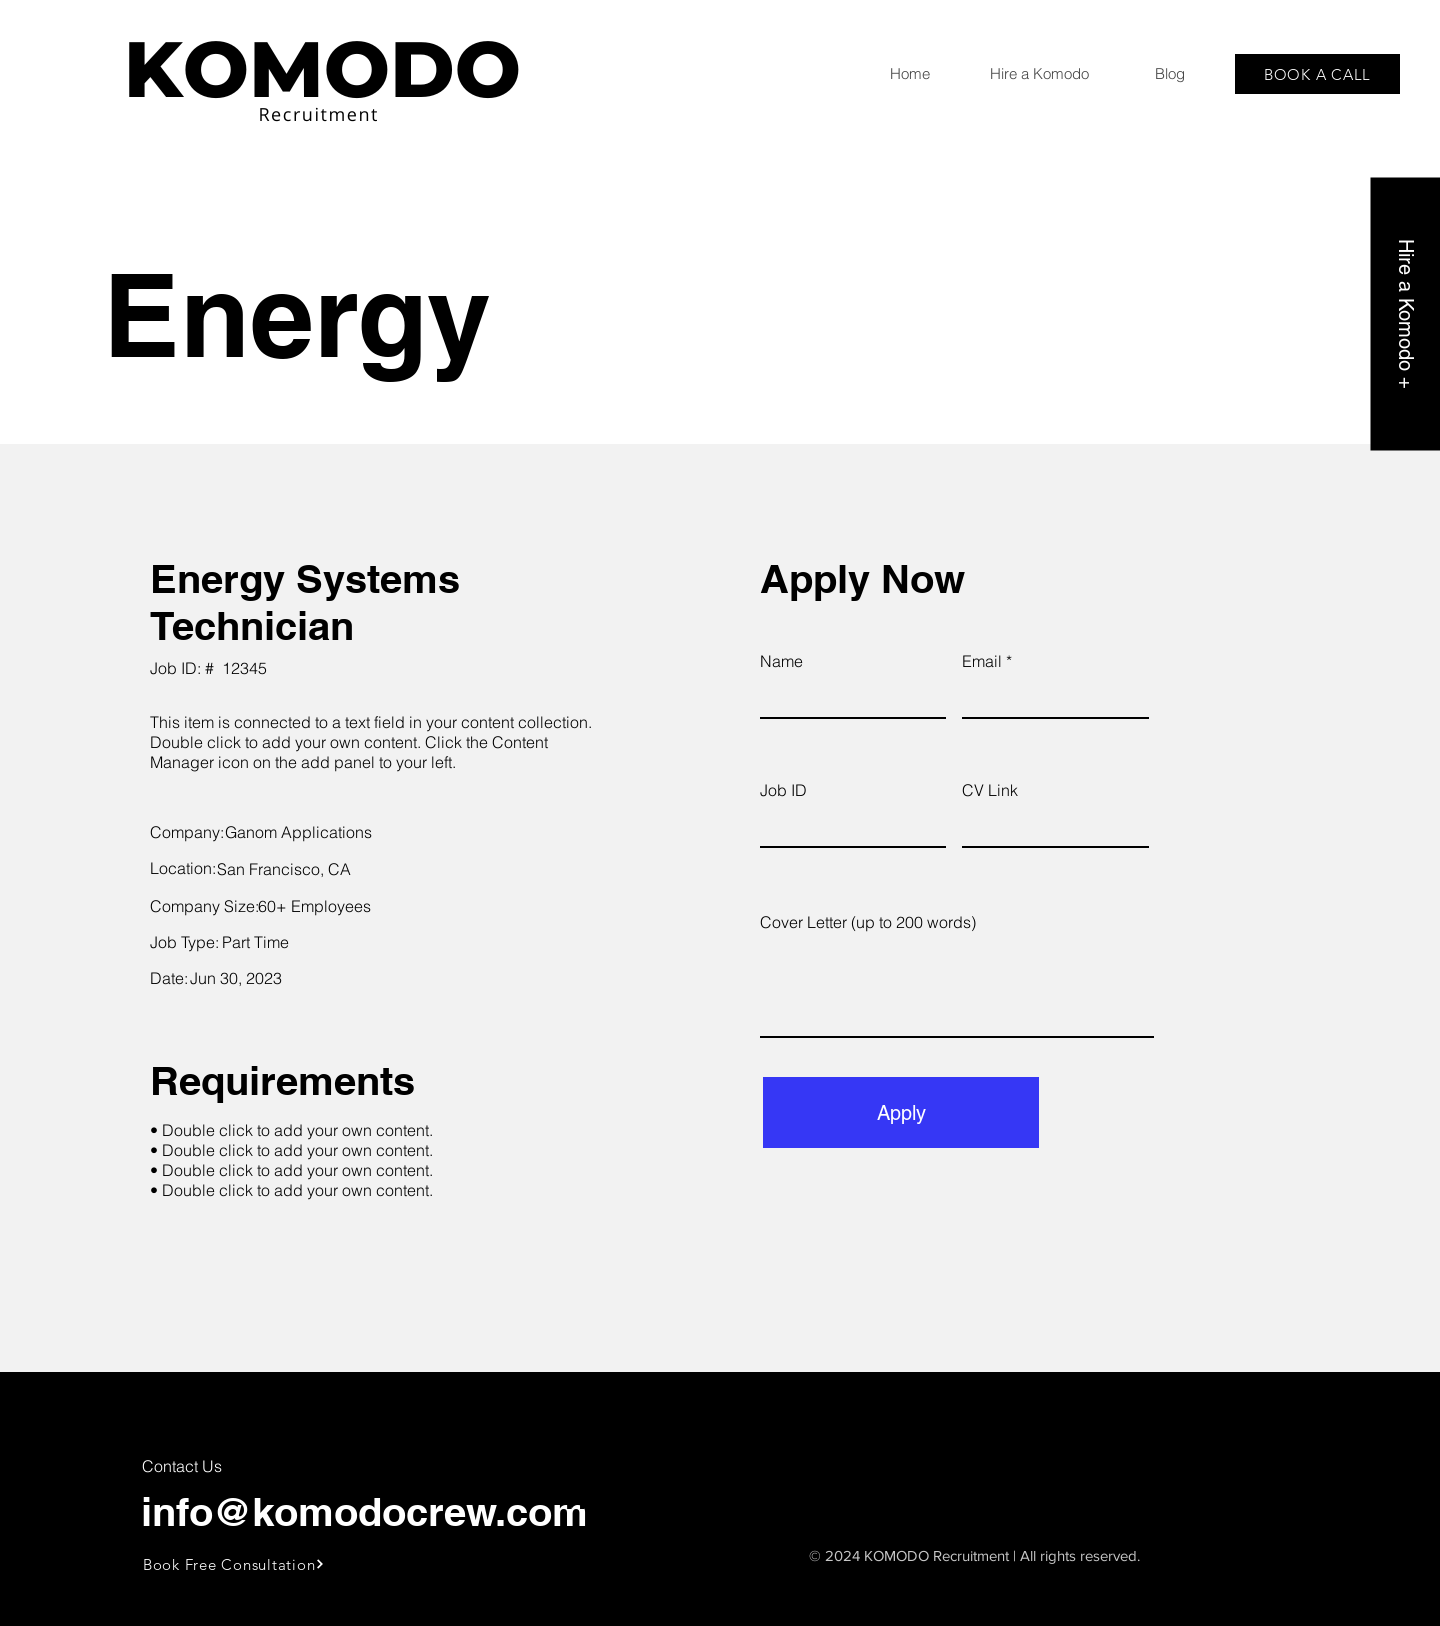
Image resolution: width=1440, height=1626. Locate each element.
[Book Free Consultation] (234, 1564)
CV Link (990, 790)
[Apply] (901, 1112)
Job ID (783, 790)
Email (982, 661)
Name (781, 661)
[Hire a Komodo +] (1405, 313)
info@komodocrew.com (364, 1511)
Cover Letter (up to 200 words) (868, 922)
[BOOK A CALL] (1317, 74)
